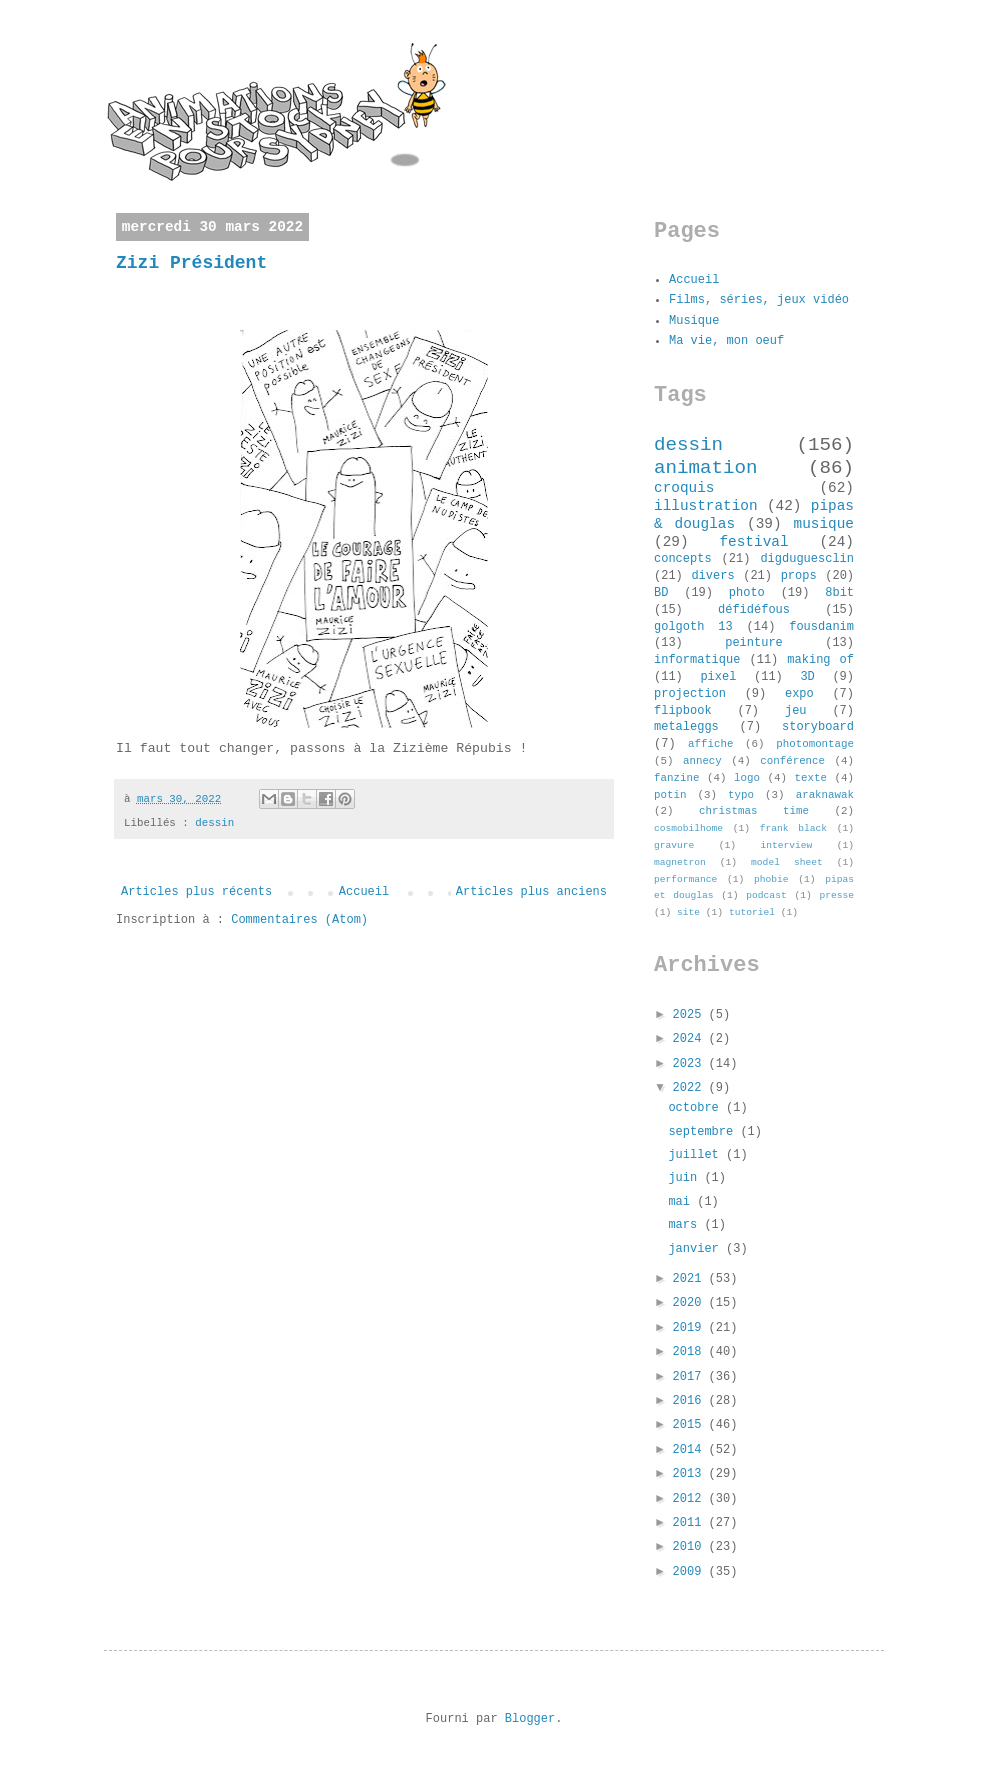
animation (706, 468)
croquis (684, 488)
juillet (697, 1155)
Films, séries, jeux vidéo (759, 300)
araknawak (825, 795)
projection (690, 694)
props (799, 576)
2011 (691, 1523)
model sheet (787, 862)
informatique (697, 660)
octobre (697, 1108)
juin (686, 1178)
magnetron (680, 862)
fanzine (676, 778)
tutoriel (752, 912)
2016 (691, 1401)
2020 (691, 1303)
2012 (691, 1499)
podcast (766, 895)
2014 (691, 1450)
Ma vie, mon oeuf (726, 341)
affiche (710, 744)
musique (824, 524)
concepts (683, 559)
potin (670, 795)
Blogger (530, 1719)
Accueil (364, 892)
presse (836, 895)
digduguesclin (807, 559)
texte (811, 778)
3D (807, 677)
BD (661, 593)
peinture (754, 643)
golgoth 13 (693, 627)
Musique (694, 321)
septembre (704, 1132)
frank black (793, 828)
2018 (691, 1352)
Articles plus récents (196, 892)
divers (712, 576)
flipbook (683, 711)
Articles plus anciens (531, 892)
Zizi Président (191, 263)
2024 (691, 1039)
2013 (691, 1474)
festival (753, 542)
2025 (691, 1015)
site (688, 912)
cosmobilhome (688, 828)
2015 (691, 1425)
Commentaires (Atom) (299, 920)
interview (786, 845)
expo (799, 694)
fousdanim (821, 627)
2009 (691, 1572)
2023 (691, 1064)
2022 (691, 1088)
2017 (691, 1377)
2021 (691, 1279)
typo (741, 795)
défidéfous (754, 610)
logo (747, 778)
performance (685, 879)
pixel (718, 677)
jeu (796, 711)
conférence (792, 761)
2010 (691, 1547)
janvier (697, 1249)
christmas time (754, 811)
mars (686, 1225)
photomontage (815, 744)
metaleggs (686, 727)
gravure (674, 845)
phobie (771, 879)
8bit (839, 593)
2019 (691, 1328)
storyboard (818, 727)
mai (682, 1202)
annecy (702, 761)
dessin (214, 823)
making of (820, 660)
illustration (706, 506)
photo (747, 593)
